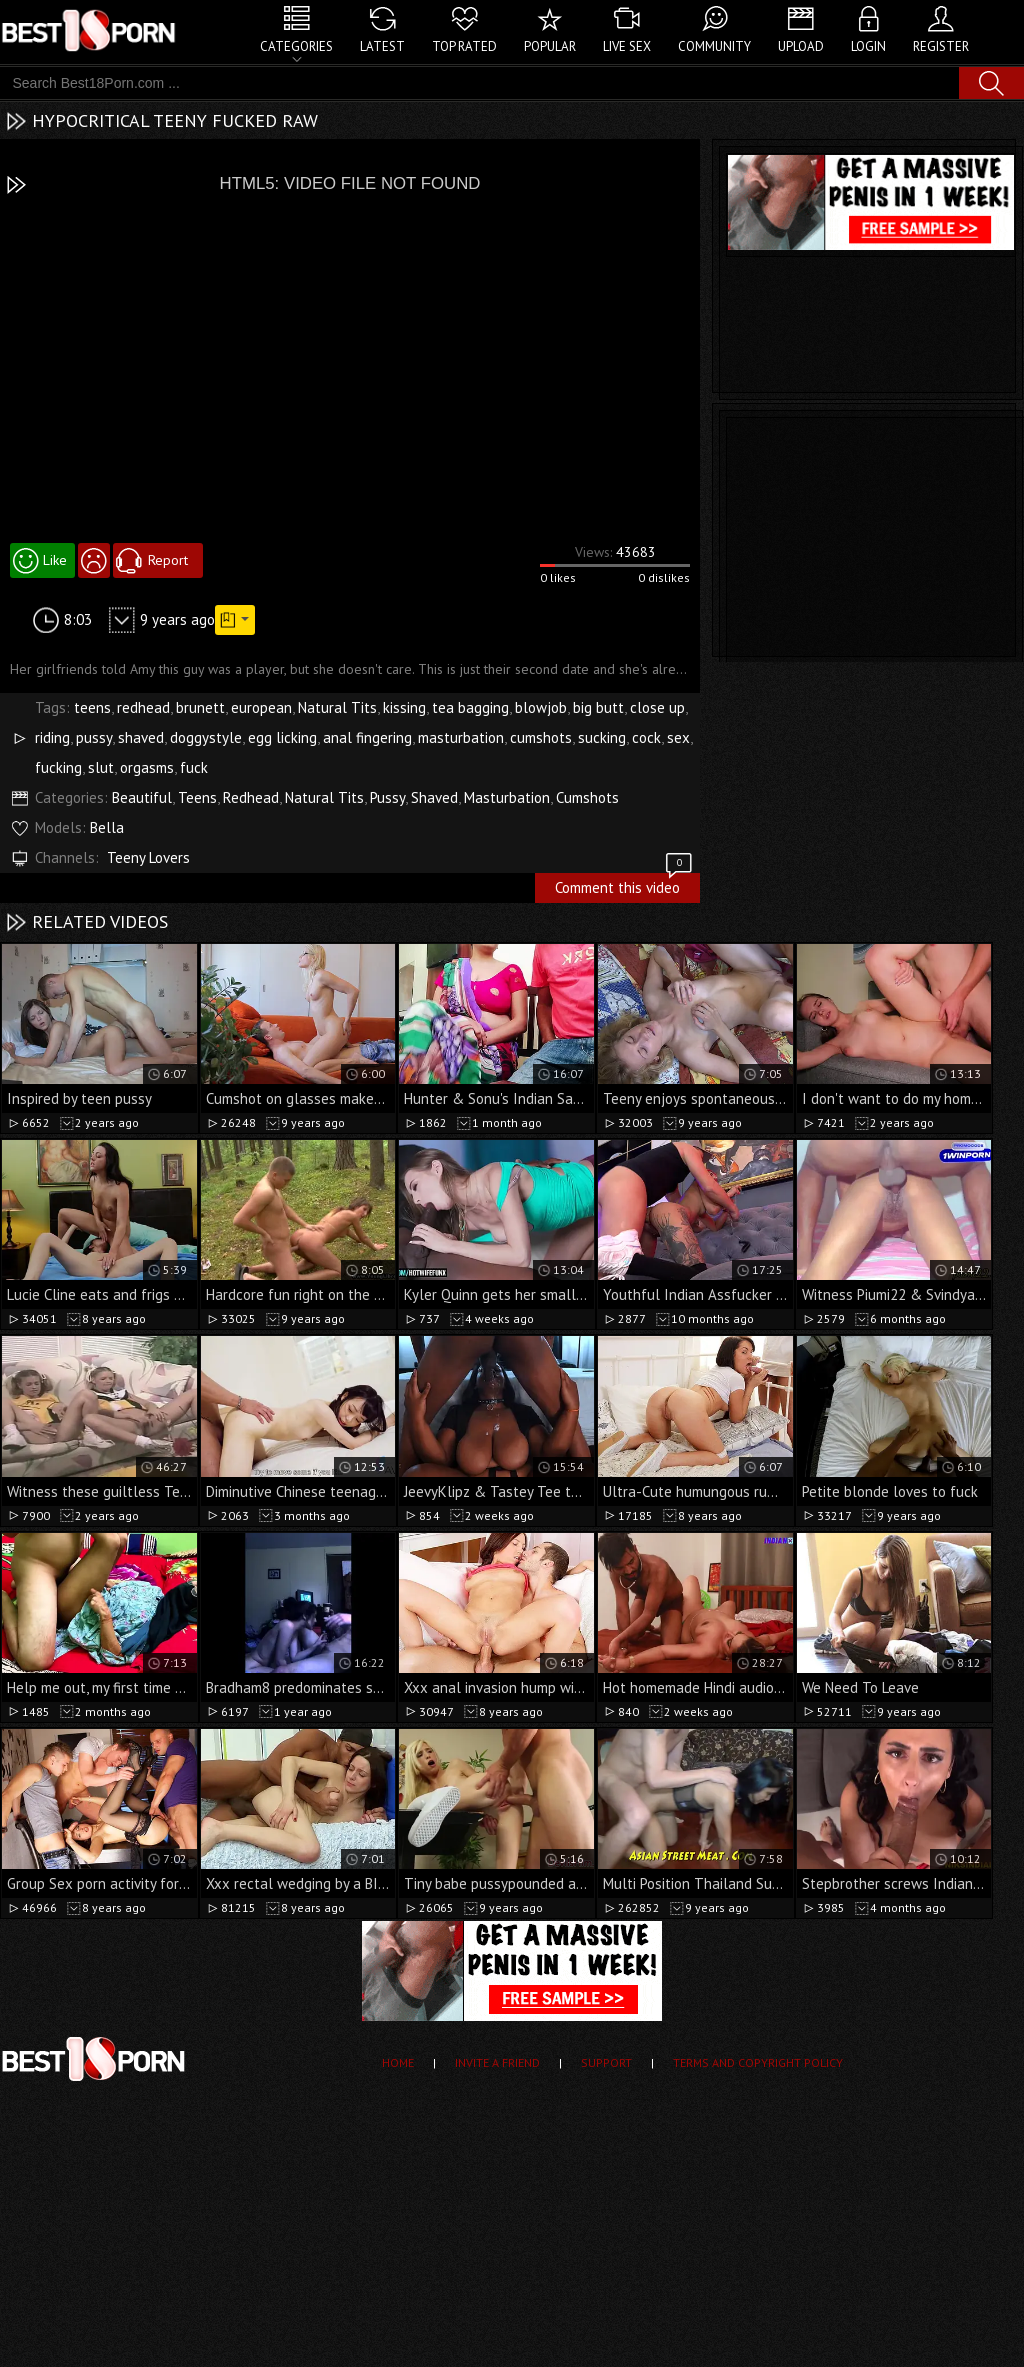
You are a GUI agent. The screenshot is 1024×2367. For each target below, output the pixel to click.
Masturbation (507, 797)
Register (941, 46)
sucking (602, 737)
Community (714, 46)
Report (168, 560)
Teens (197, 797)
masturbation (461, 737)
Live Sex (627, 46)
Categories (296, 46)
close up (657, 707)
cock (646, 737)
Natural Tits (337, 707)
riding (52, 737)
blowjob (541, 707)
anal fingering (367, 737)
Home (398, 2062)
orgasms (147, 767)
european (261, 707)
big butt (598, 707)
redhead (143, 707)
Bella (107, 827)
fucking (58, 767)
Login (868, 46)
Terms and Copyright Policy (758, 2062)
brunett (200, 707)
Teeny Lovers (148, 857)
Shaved (434, 797)
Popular (550, 46)
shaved (141, 737)
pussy (94, 737)
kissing (404, 707)
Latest (382, 46)
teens (92, 707)
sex (678, 737)
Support (606, 2062)
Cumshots (587, 797)
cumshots (541, 737)
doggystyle (206, 737)
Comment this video (625, 885)
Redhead (251, 797)
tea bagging (470, 707)
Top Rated (464, 46)
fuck (194, 767)
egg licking (282, 737)
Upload (801, 46)
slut (101, 767)
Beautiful (142, 797)
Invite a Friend (497, 2062)
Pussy (387, 797)
